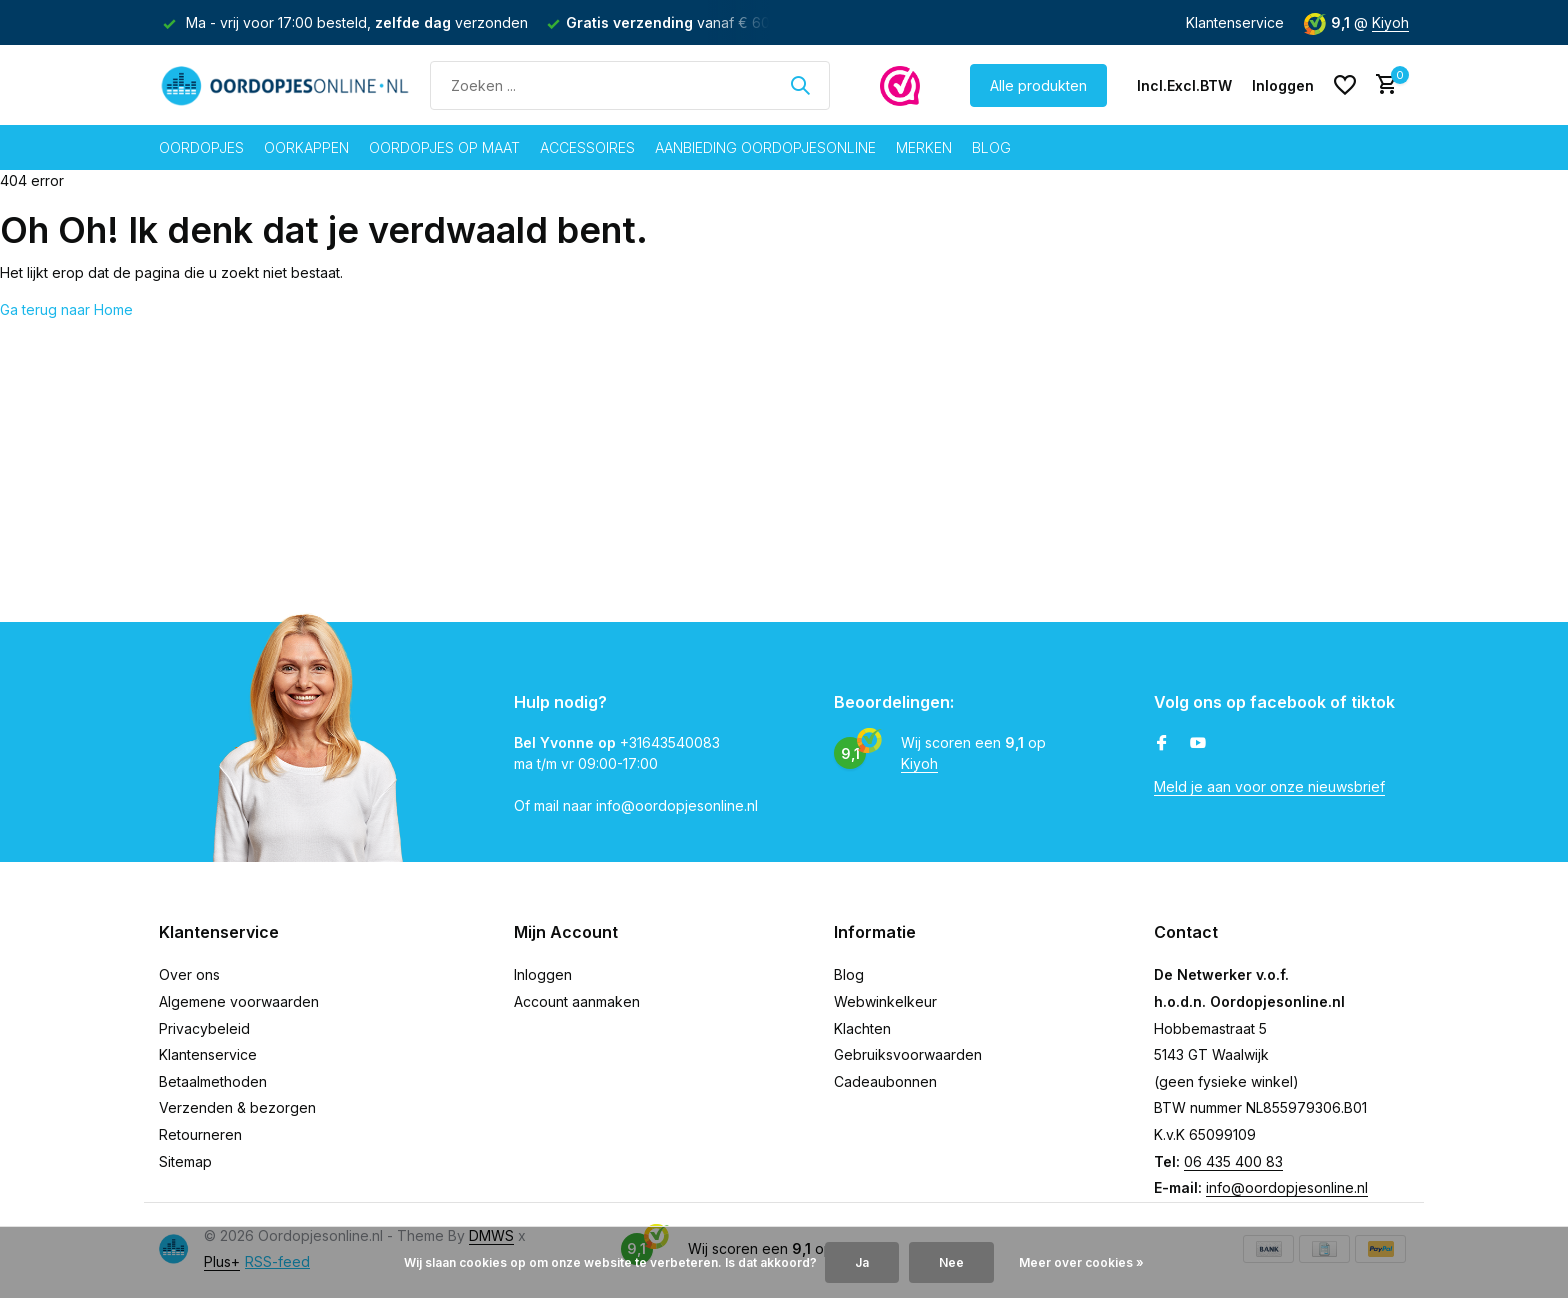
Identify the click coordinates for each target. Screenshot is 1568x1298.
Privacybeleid (204, 1028)
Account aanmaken (577, 1001)
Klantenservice (1235, 22)
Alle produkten (1038, 85)
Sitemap (185, 1161)
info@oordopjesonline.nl (1287, 1187)
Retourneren (200, 1134)
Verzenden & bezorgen (237, 1107)
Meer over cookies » (1081, 1262)
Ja (862, 1262)
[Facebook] (1162, 744)
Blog (991, 147)
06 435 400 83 (1233, 1161)
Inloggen (543, 974)
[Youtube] (1198, 744)
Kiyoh (1390, 22)
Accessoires (587, 147)
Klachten (862, 1028)
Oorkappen (306, 147)
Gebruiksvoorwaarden (908, 1054)
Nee (951, 1262)
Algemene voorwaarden (239, 1001)
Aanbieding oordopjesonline (765, 147)
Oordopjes (201, 147)
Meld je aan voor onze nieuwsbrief (1269, 786)
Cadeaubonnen (885, 1081)
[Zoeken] (630, 85)
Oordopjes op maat (444, 147)
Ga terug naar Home (66, 309)
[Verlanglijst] (1345, 85)
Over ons (189, 974)
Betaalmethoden (213, 1081)
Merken (924, 147)
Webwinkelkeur (885, 1001)
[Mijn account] (1283, 85)
